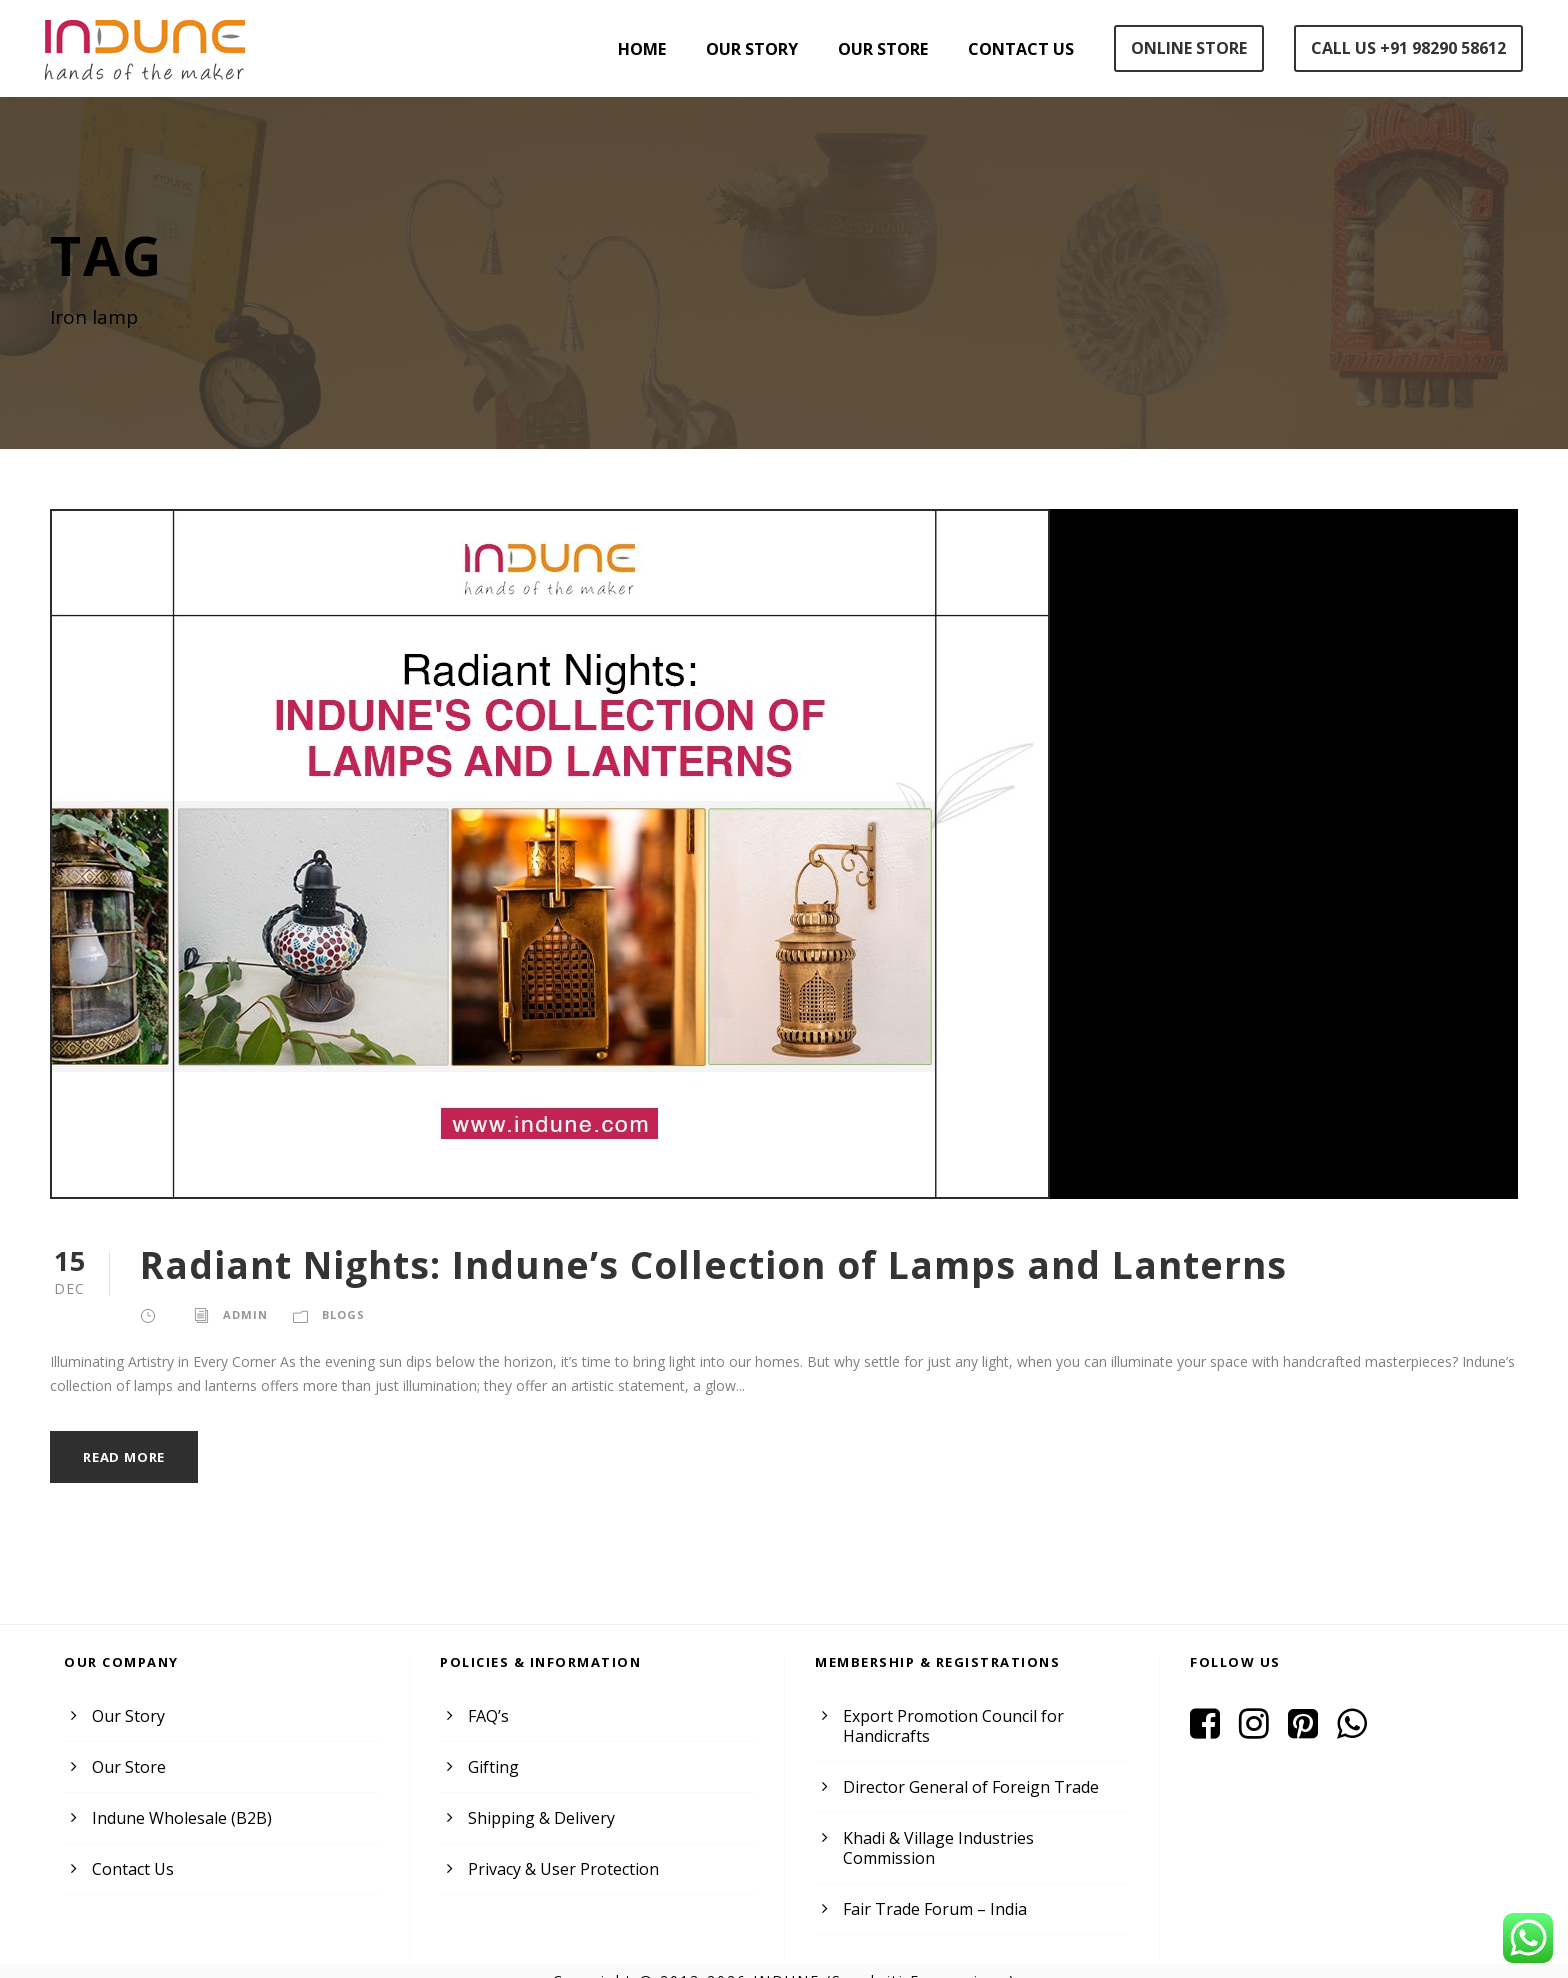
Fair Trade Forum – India (931, 1888)
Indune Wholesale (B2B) (178, 1817)
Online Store (1184, 48)
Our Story (741, 49)
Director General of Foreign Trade (962, 1786)
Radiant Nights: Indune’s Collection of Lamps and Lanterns (689, 1264)
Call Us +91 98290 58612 (1407, 48)
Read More (126, 1456)
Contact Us (1015, 49)
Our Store (875, 49)
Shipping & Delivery (538, 1817)
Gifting (491, 1766)
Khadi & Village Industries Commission (980, 1837)
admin (243, 1314)
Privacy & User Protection (559, 1868)
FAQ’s (489, 1715)
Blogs (340, 1314)
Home (630, 49)
